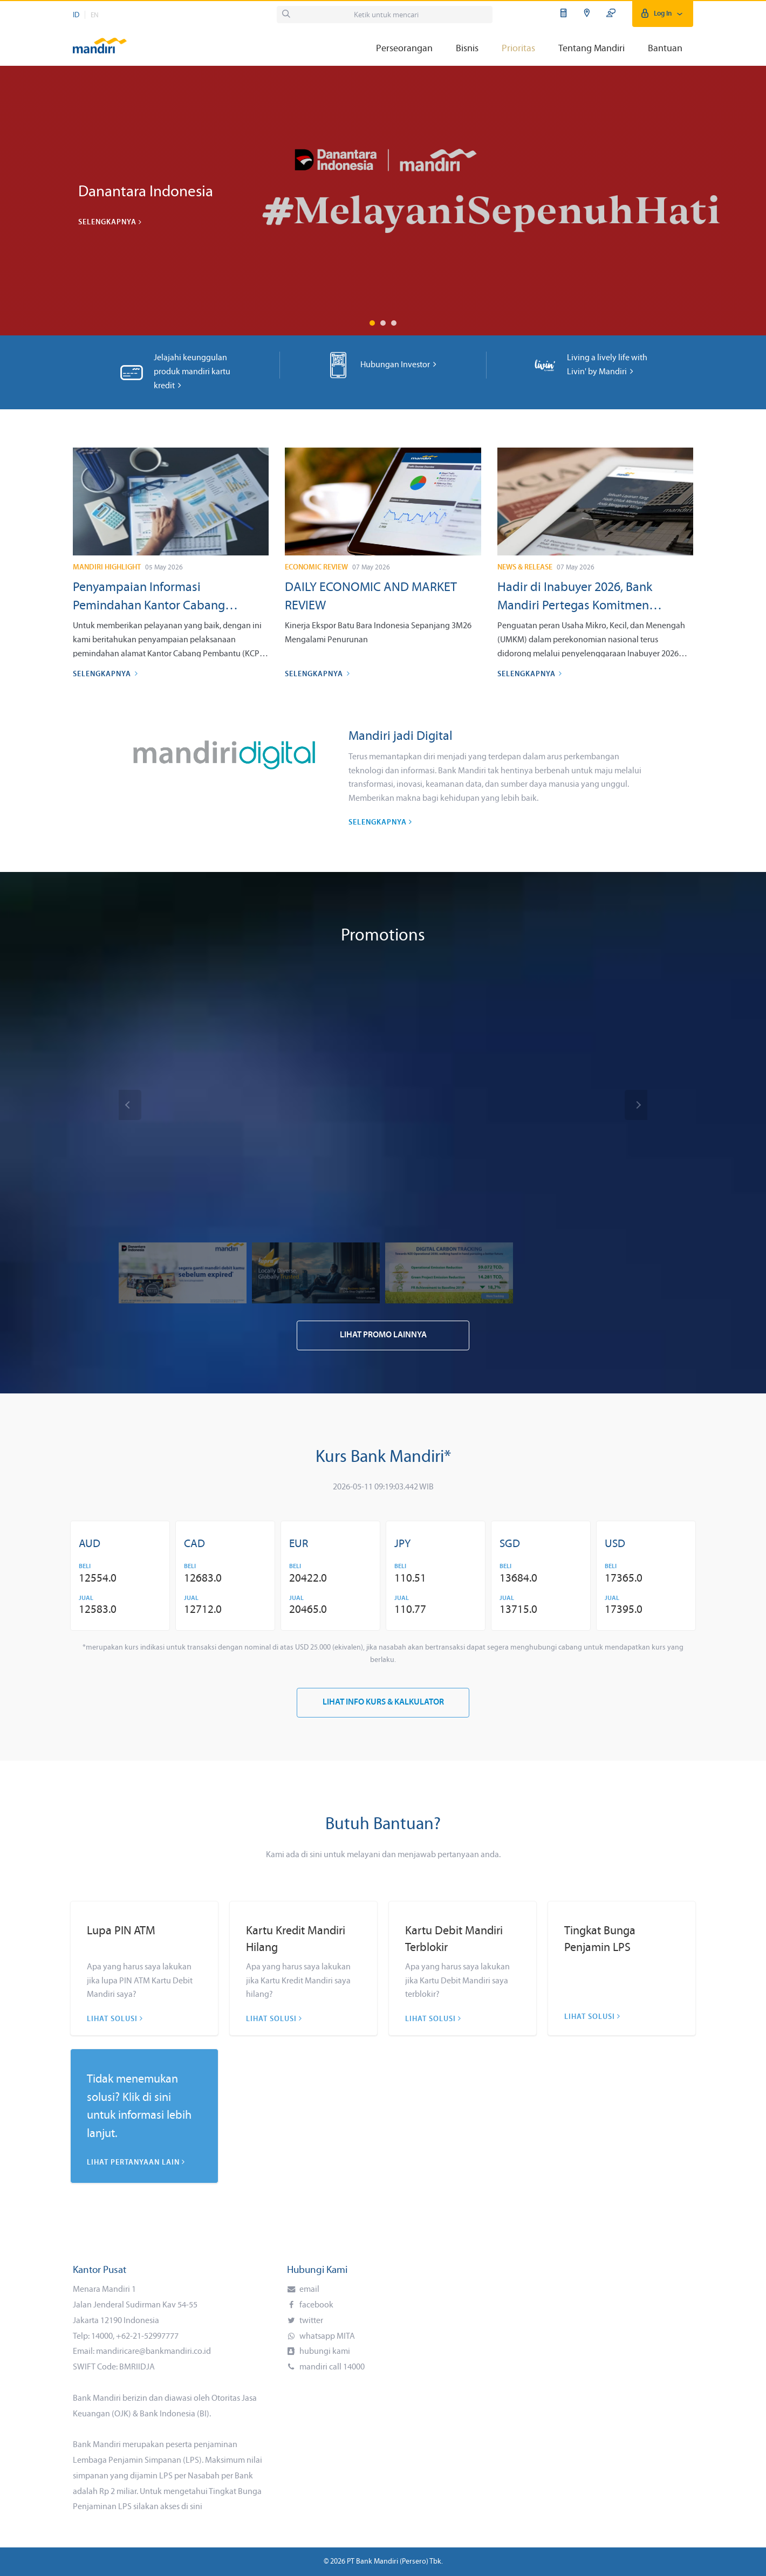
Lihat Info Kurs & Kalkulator (383, 1703)
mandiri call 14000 (331, 2367)
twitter (310, 2321)
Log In (663, 13)
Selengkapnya (110, 222)
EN (95, 15)
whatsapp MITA (326, 2336)
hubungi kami (324, 2351)
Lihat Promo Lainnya (383, 1335)
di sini (191, 2507)
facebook (315, 2305)
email (308, 2289)
